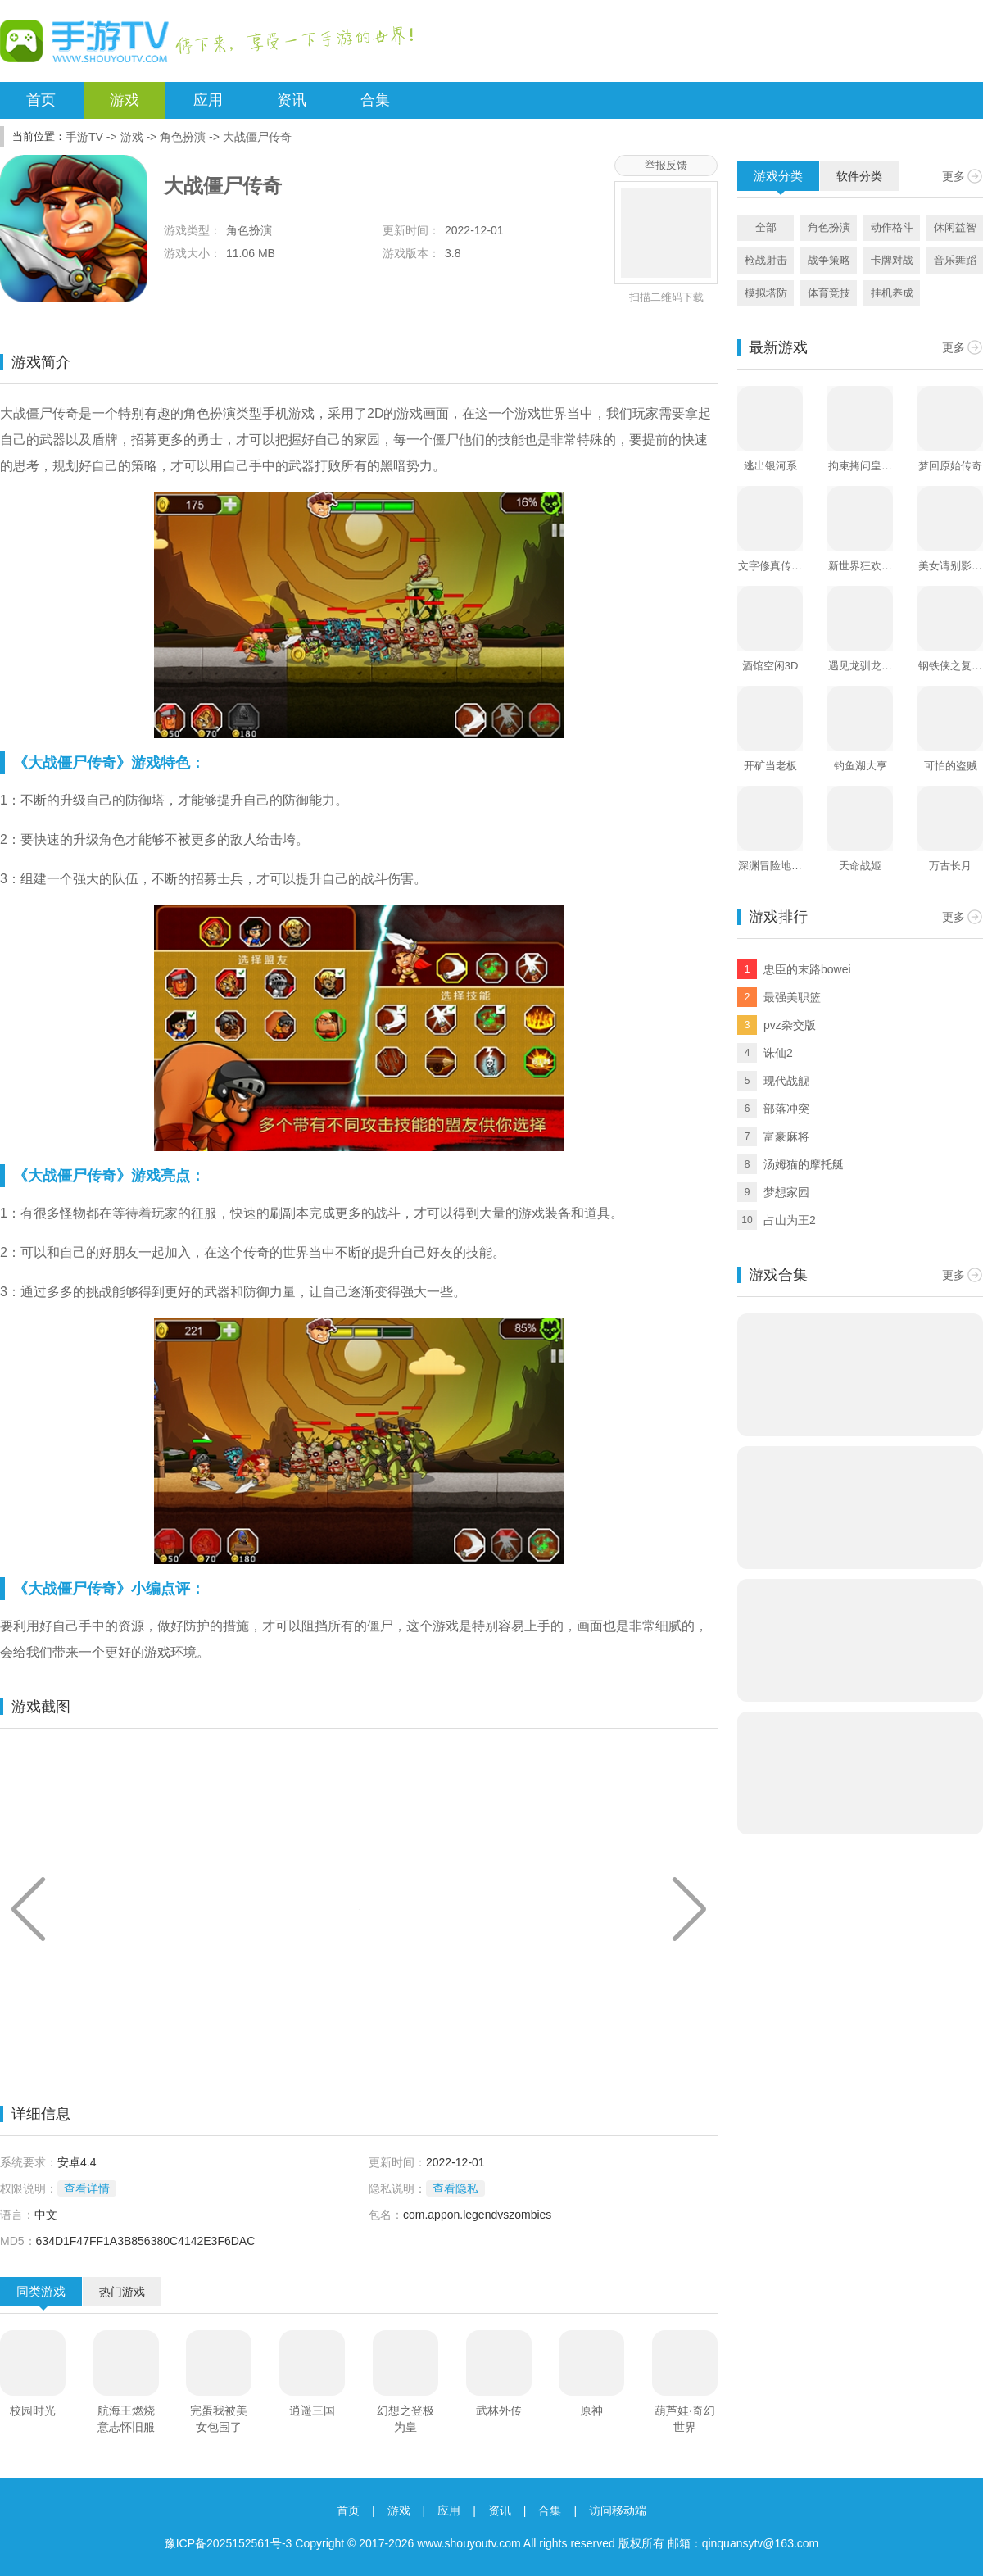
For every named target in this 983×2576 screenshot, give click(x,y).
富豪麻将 (786, 1136)
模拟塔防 (766, 293)
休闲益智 (955, 227)
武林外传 (499, 2410)
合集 (375, 100)
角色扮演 (183, 136)
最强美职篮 (792, 997)
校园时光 (33, 2410)
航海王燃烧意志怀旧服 (126, 2418)
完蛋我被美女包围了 (218, 2418)
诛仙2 (778, 1052)
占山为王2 (789, 1220)
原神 (591, 2410)
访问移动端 (617, 2510)
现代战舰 (786, 1080)
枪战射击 (766, 260)
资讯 (291, 100)
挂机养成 (892, 293)
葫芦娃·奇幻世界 (685, 2418)
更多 (953, 176)
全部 (766, 227)
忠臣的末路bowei (807, 969)
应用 (208, 100)
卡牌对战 (892, 260)
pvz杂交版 (789, 1025)
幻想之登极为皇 (405, 2418)
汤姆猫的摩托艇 (803, 1164)
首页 (41, 100)
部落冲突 (786, 1108)
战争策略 (829, 260)
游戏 (124, 100)
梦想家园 (786, 1192)
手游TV (84, 136)
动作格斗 (892, 227)
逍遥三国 (312, 2410)
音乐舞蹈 (955, 260)
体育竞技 (829, 293)
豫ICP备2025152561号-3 (228, 2543)
